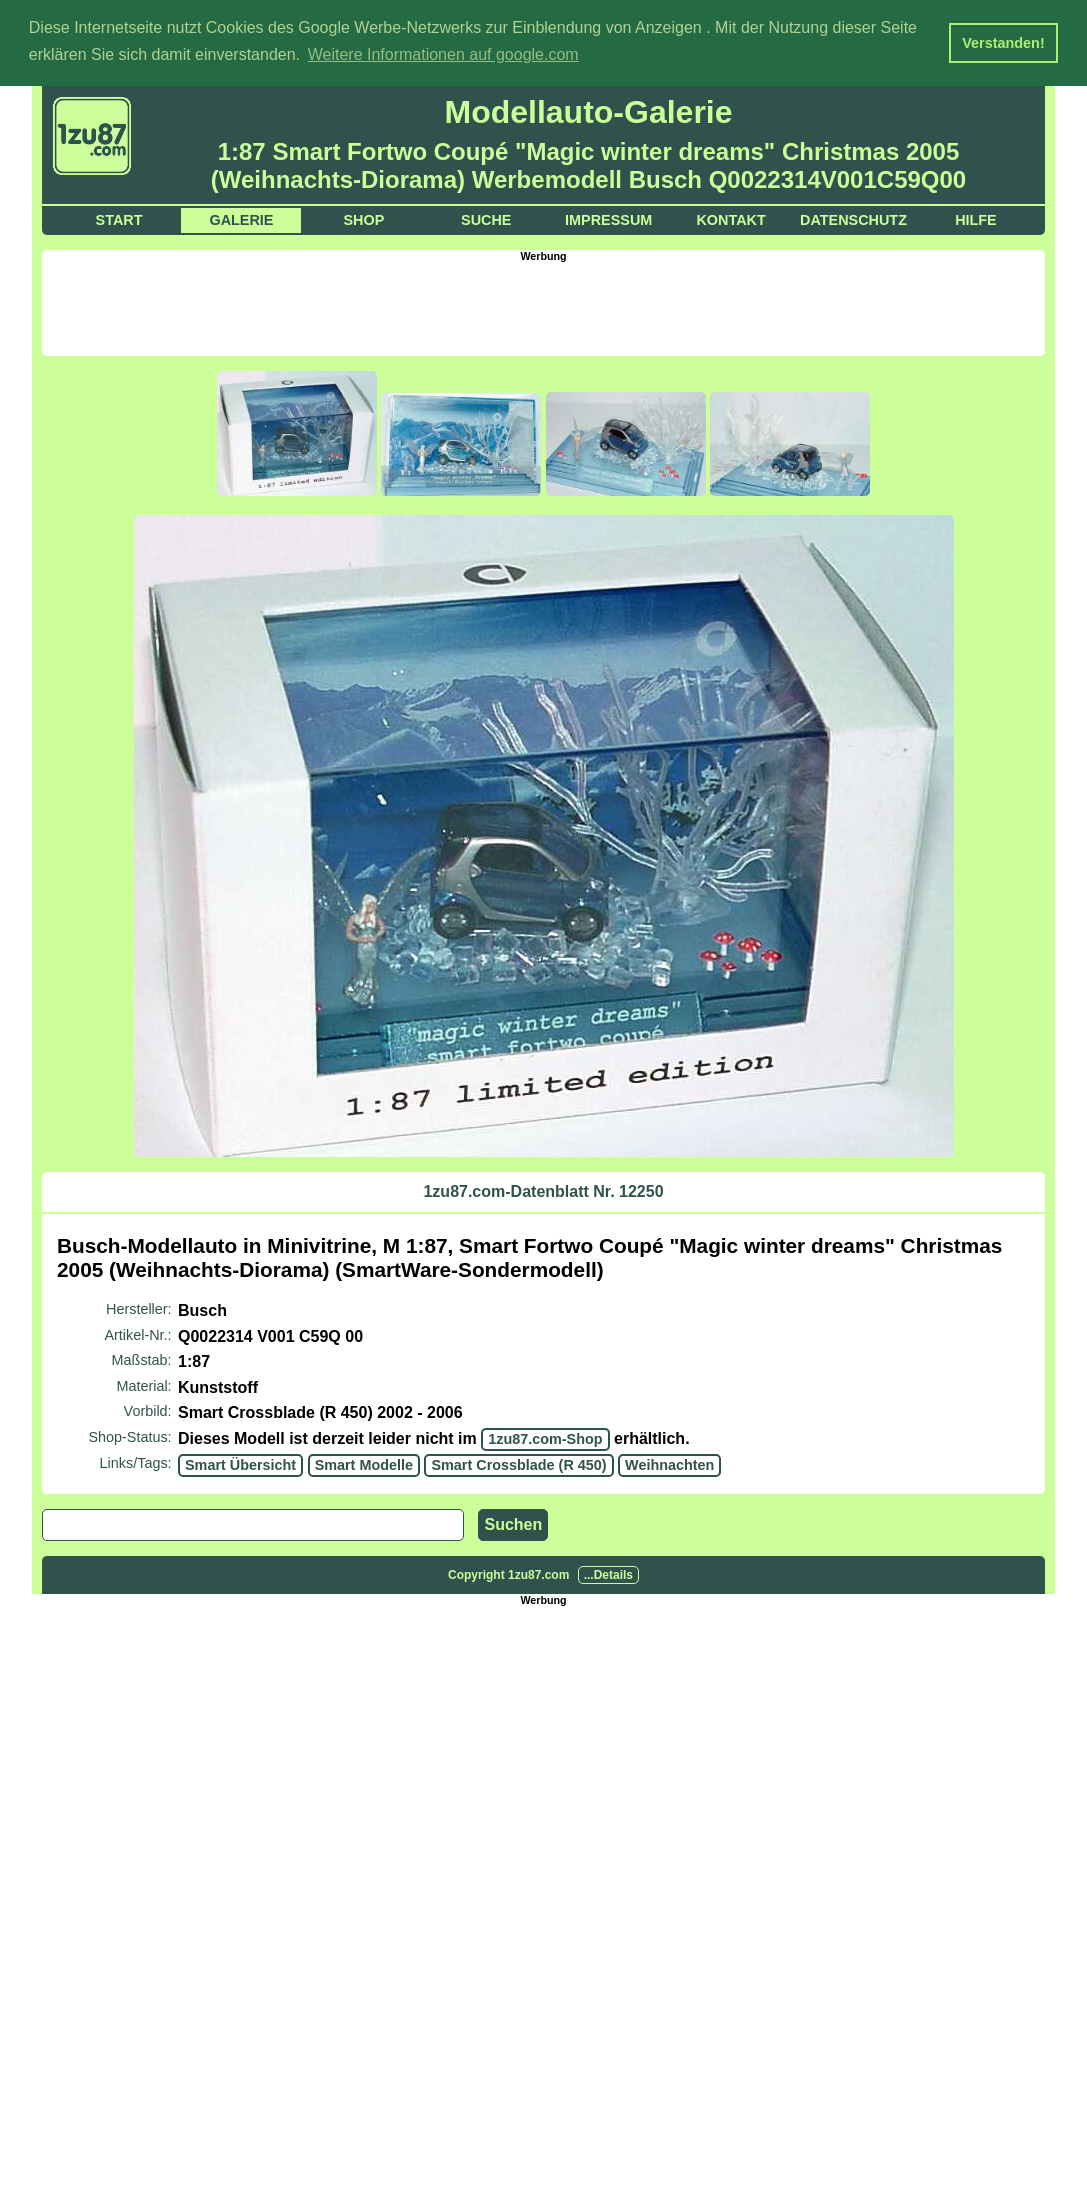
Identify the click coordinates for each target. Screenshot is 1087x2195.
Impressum (608, 218)
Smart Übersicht (240, 1463)
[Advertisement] (544, 305)
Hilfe (976, 218)
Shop (363, 218)
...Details (608, 1574)
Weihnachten (669, 1463)
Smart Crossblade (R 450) (518, 1463)
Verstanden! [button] (1003, 43)
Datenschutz (853, 218)
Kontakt (730, 218)
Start (119, 218)
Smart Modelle (364, 1463)
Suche (486, 218)
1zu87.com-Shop (545, 1438)
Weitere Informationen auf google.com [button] (443, 54)
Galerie (241, 218)
